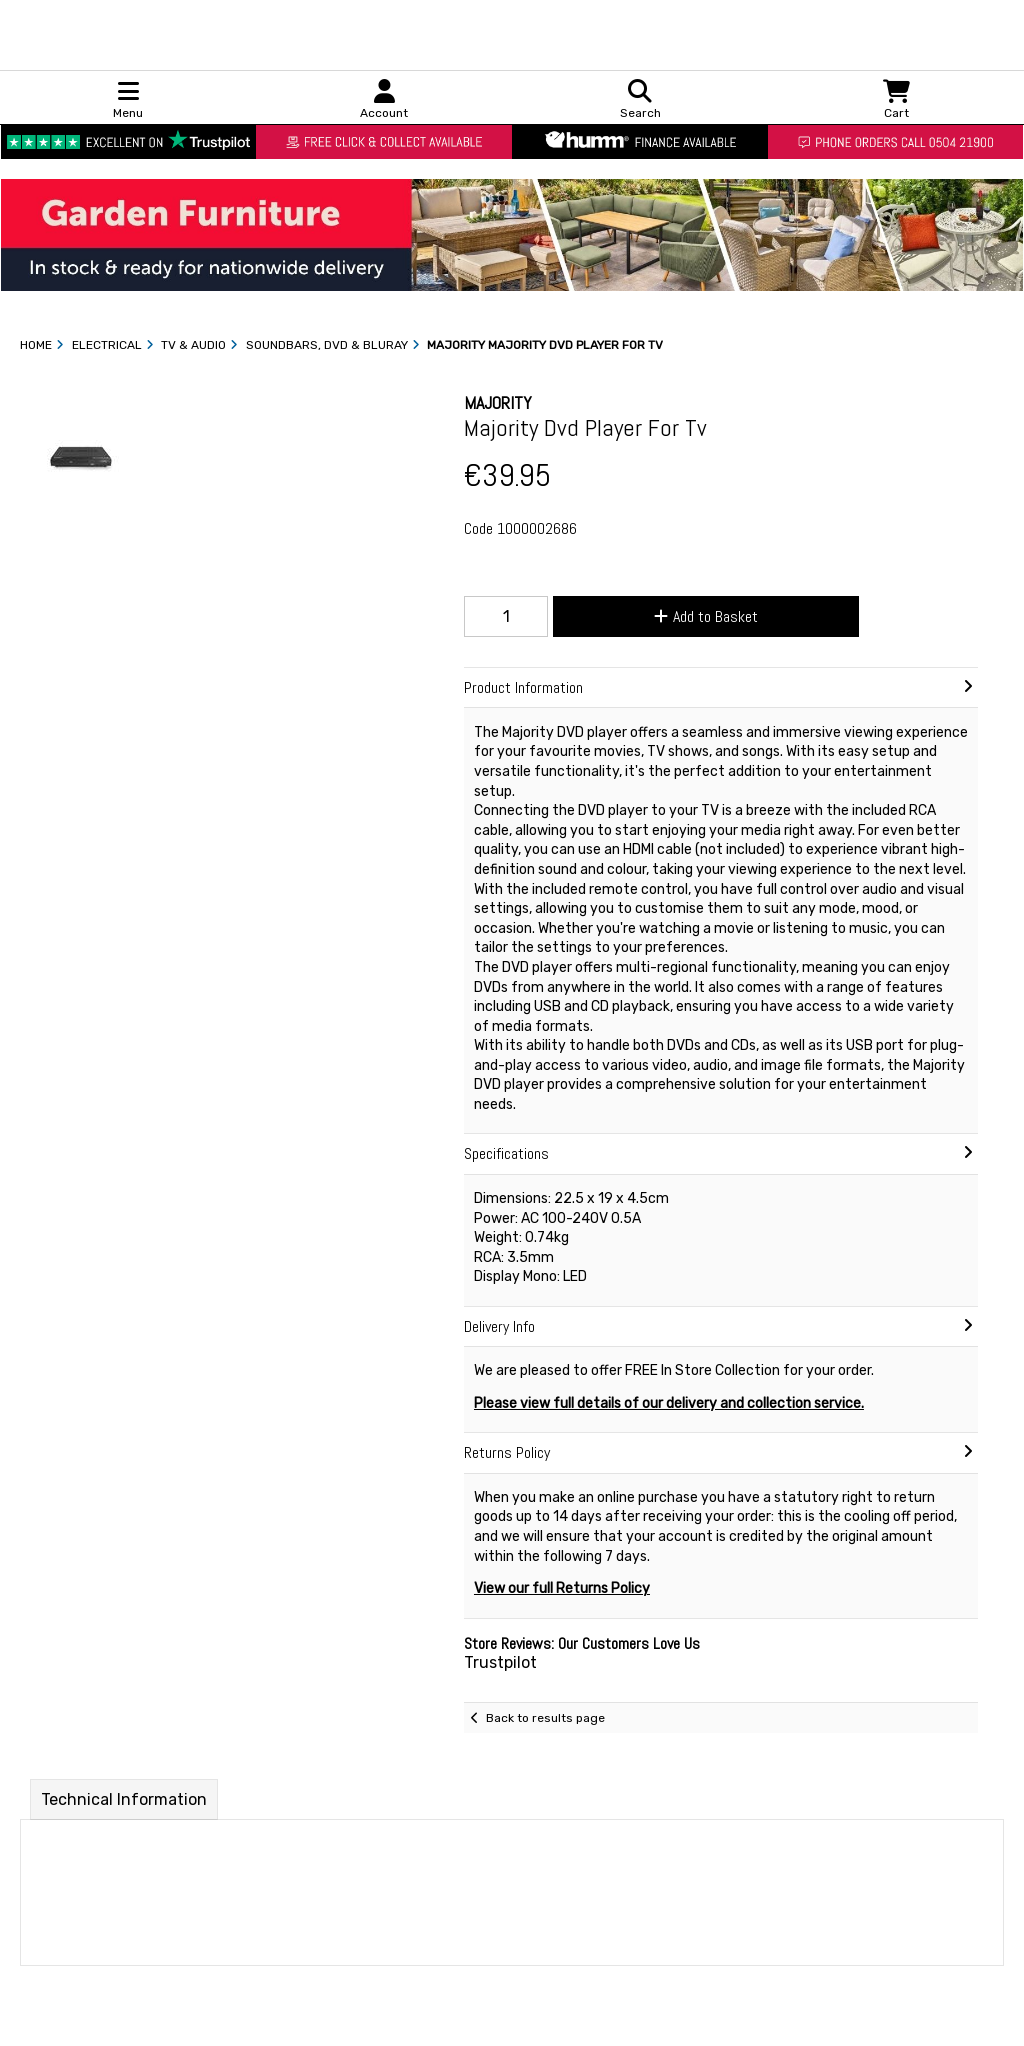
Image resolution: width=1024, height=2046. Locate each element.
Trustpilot (500, 1662)
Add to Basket (706, 616)
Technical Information (124, 1799)
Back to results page (545, 1718)
